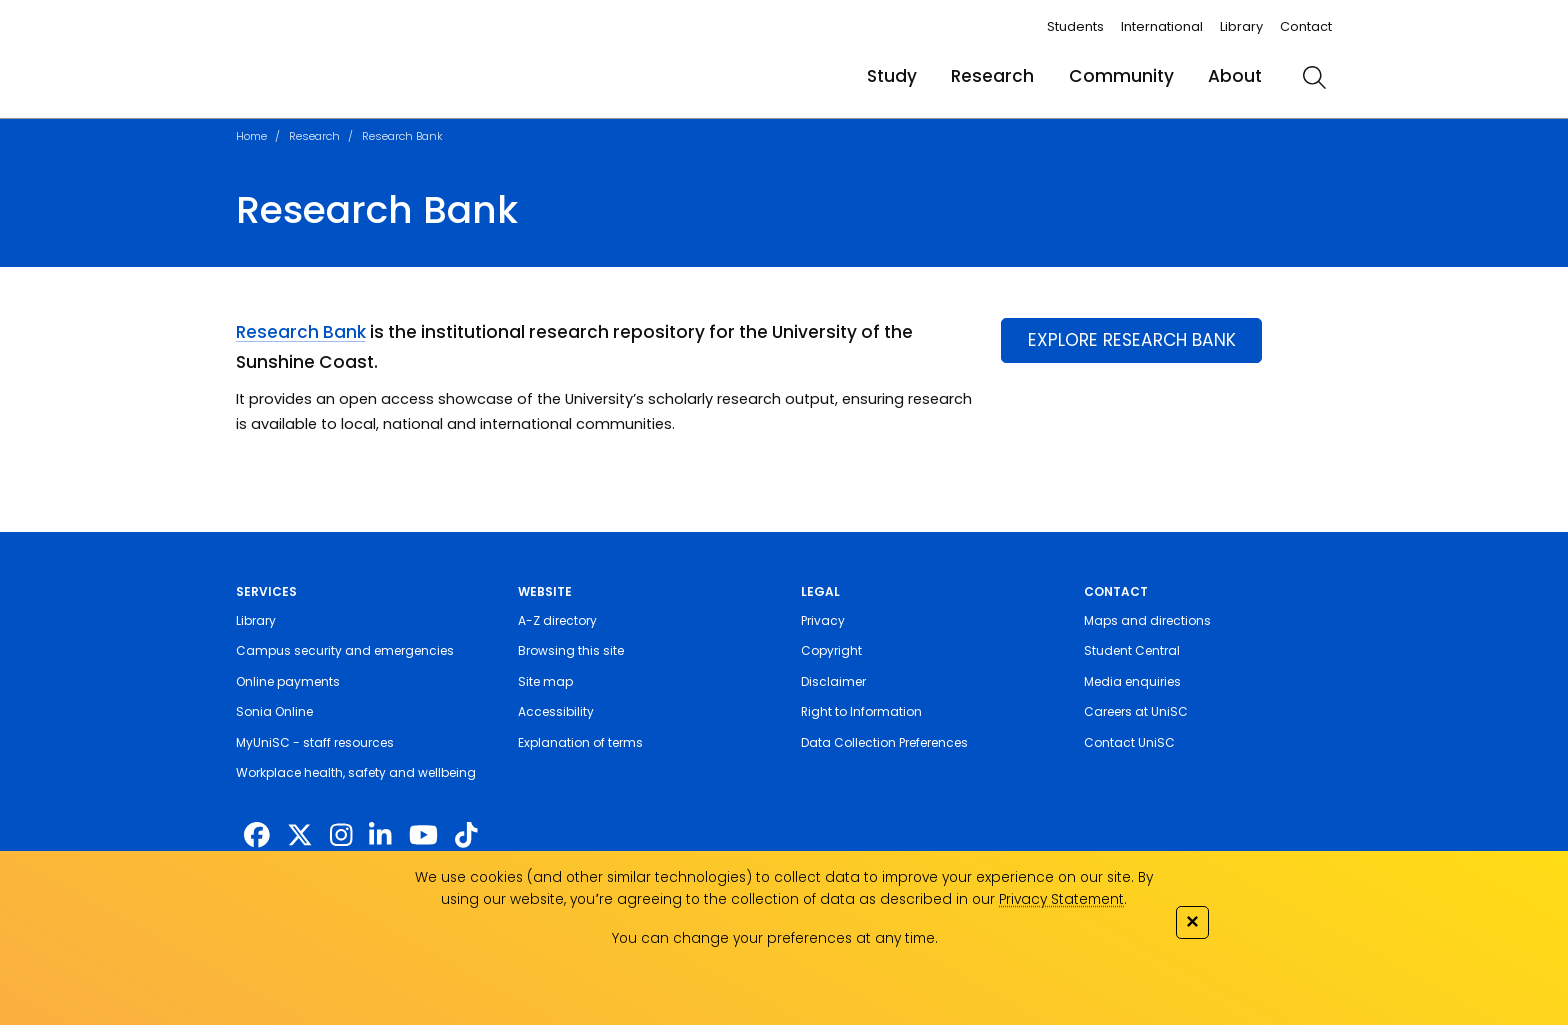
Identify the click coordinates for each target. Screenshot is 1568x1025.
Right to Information (861, 711)
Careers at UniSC (1136, 711)
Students (1075, 26)
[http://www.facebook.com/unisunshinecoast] (257, 836)
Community (1121, 76)
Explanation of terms (580, 742)
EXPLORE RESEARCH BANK (1132, 340)
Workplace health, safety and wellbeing (356, 772)
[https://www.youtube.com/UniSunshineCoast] (423, 836)
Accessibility (556, 711)
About (1235, 76)
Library (1241, 26)
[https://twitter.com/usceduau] (300, 836)
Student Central (1132, 650)
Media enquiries (1132, 681)
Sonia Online (274, 711)
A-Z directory (557, 620)
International (1162, 26)
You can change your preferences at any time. (775, 938)
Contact (1306, 26)
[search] (1314, 77)
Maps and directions (1147, 620)
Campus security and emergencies (345, 650)
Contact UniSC (1129, 742)
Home (251, 136)
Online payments (288, 681)
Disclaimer (833, 681)
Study (892, 76)
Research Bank (402, 136)
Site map (545, 681)
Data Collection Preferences (884, 742)
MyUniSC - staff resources (315, 742)
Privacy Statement (1061, 899)
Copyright (831, 650)
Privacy (823, 620)
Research (992, 76)
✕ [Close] (1192, 921)
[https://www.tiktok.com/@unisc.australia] (466, 836)
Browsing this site (571, 650)
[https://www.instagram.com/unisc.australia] (341, 836)
